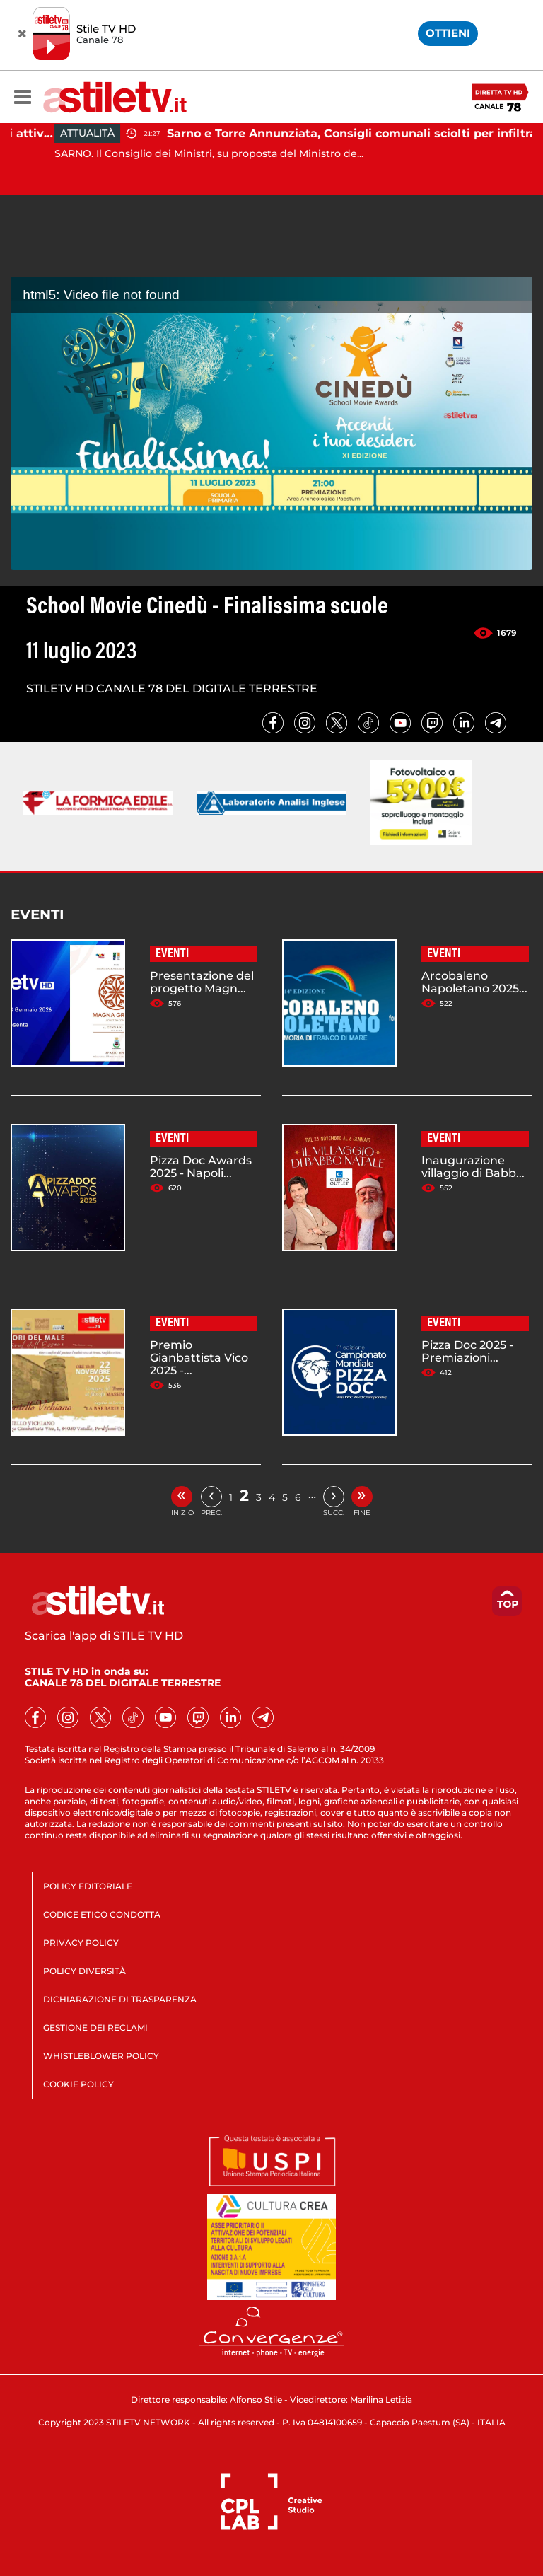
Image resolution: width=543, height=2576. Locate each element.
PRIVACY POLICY (81, 1942)
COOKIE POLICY (78, 2084)
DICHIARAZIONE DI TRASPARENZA (120, 1999)
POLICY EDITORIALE (87, 1886)
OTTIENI (448, 33)
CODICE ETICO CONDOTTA (101, 1914)
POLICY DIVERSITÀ (84, 1971)
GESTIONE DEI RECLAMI (95, 2027)
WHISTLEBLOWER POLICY (101, 2055)
